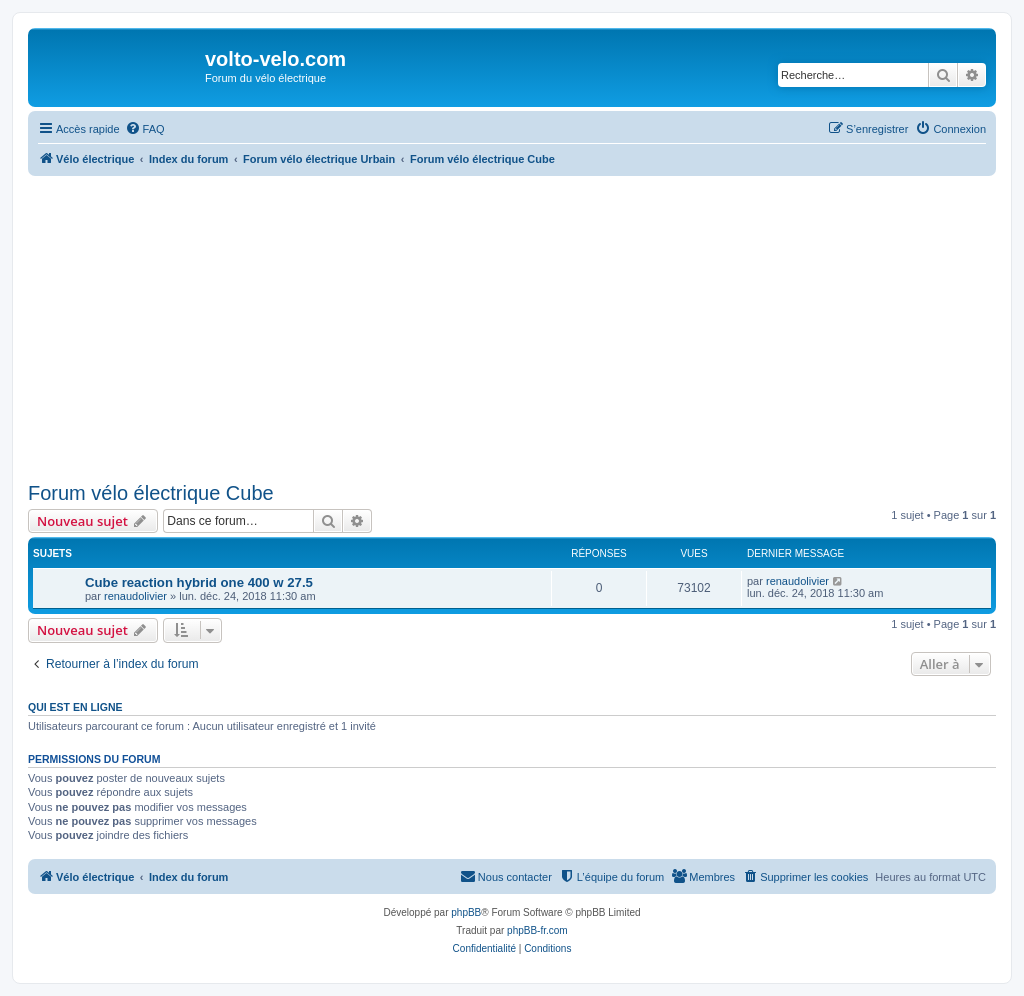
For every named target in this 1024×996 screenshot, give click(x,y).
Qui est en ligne (75, 707)
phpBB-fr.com (537, 930)
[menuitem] (145, 129)
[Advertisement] (512, 326)
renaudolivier (135, 596)
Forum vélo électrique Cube (151, 493)
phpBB (466, 912)
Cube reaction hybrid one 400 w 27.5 (199, 582)
